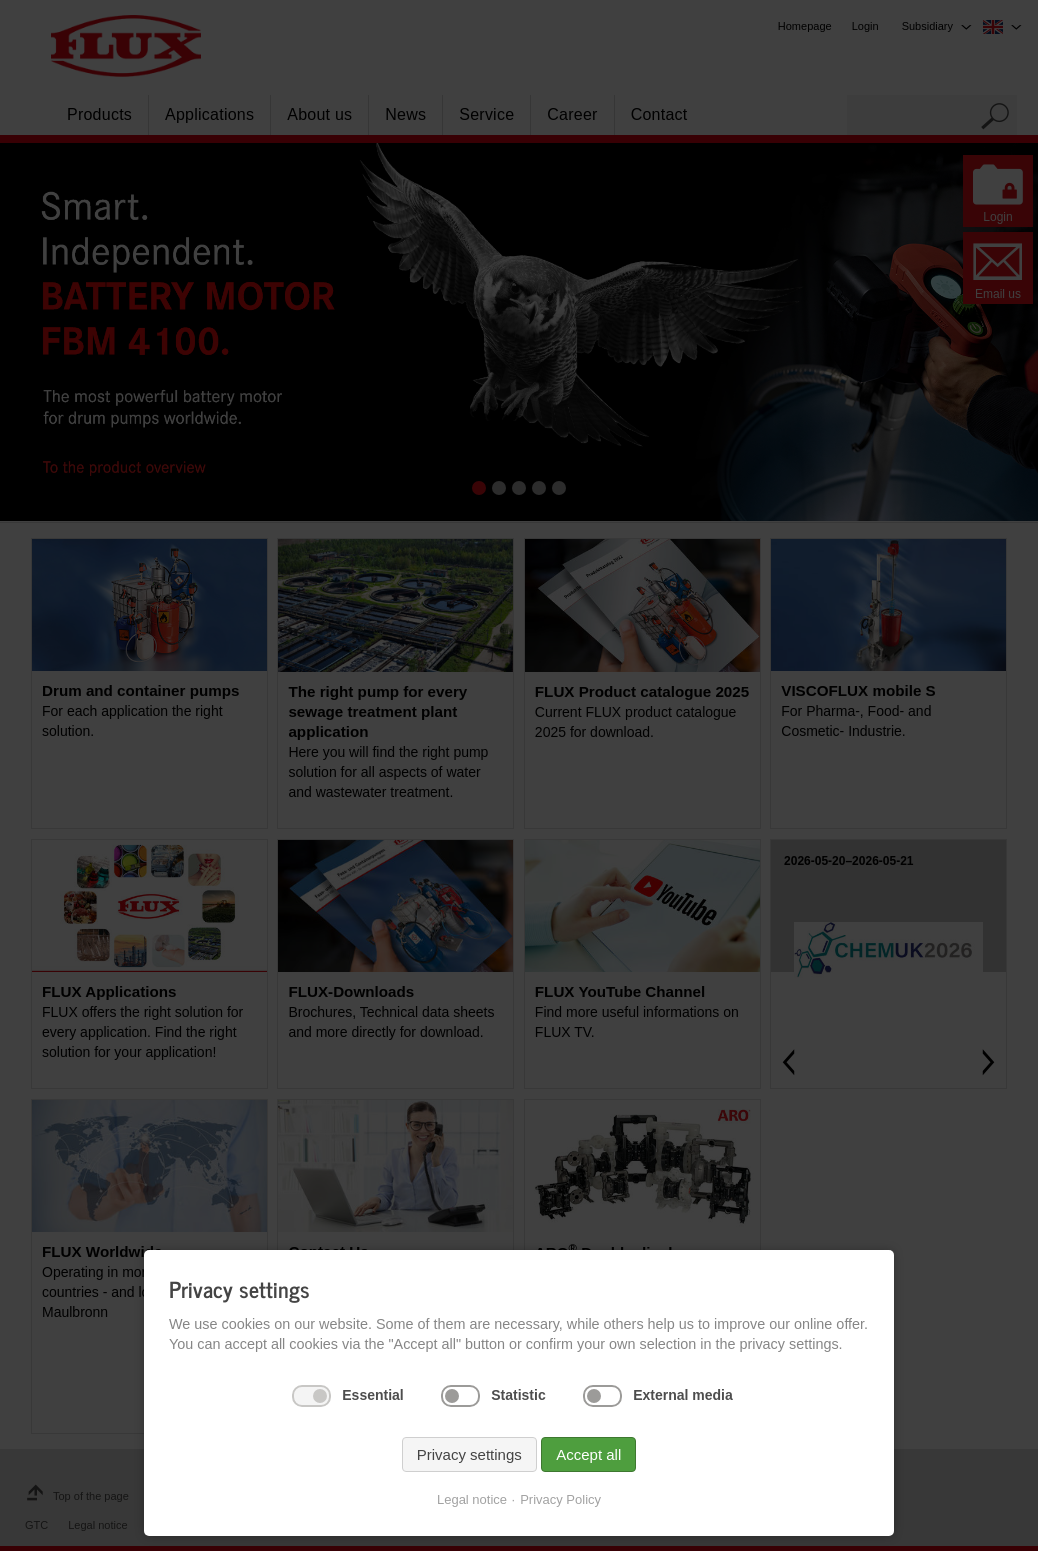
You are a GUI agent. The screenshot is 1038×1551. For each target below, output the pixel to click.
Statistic (518, 1405)
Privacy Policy (560, 1509)
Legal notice (472, 1509)
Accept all (588, 1464)
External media (683, 1405)
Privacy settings (469, 1464)
